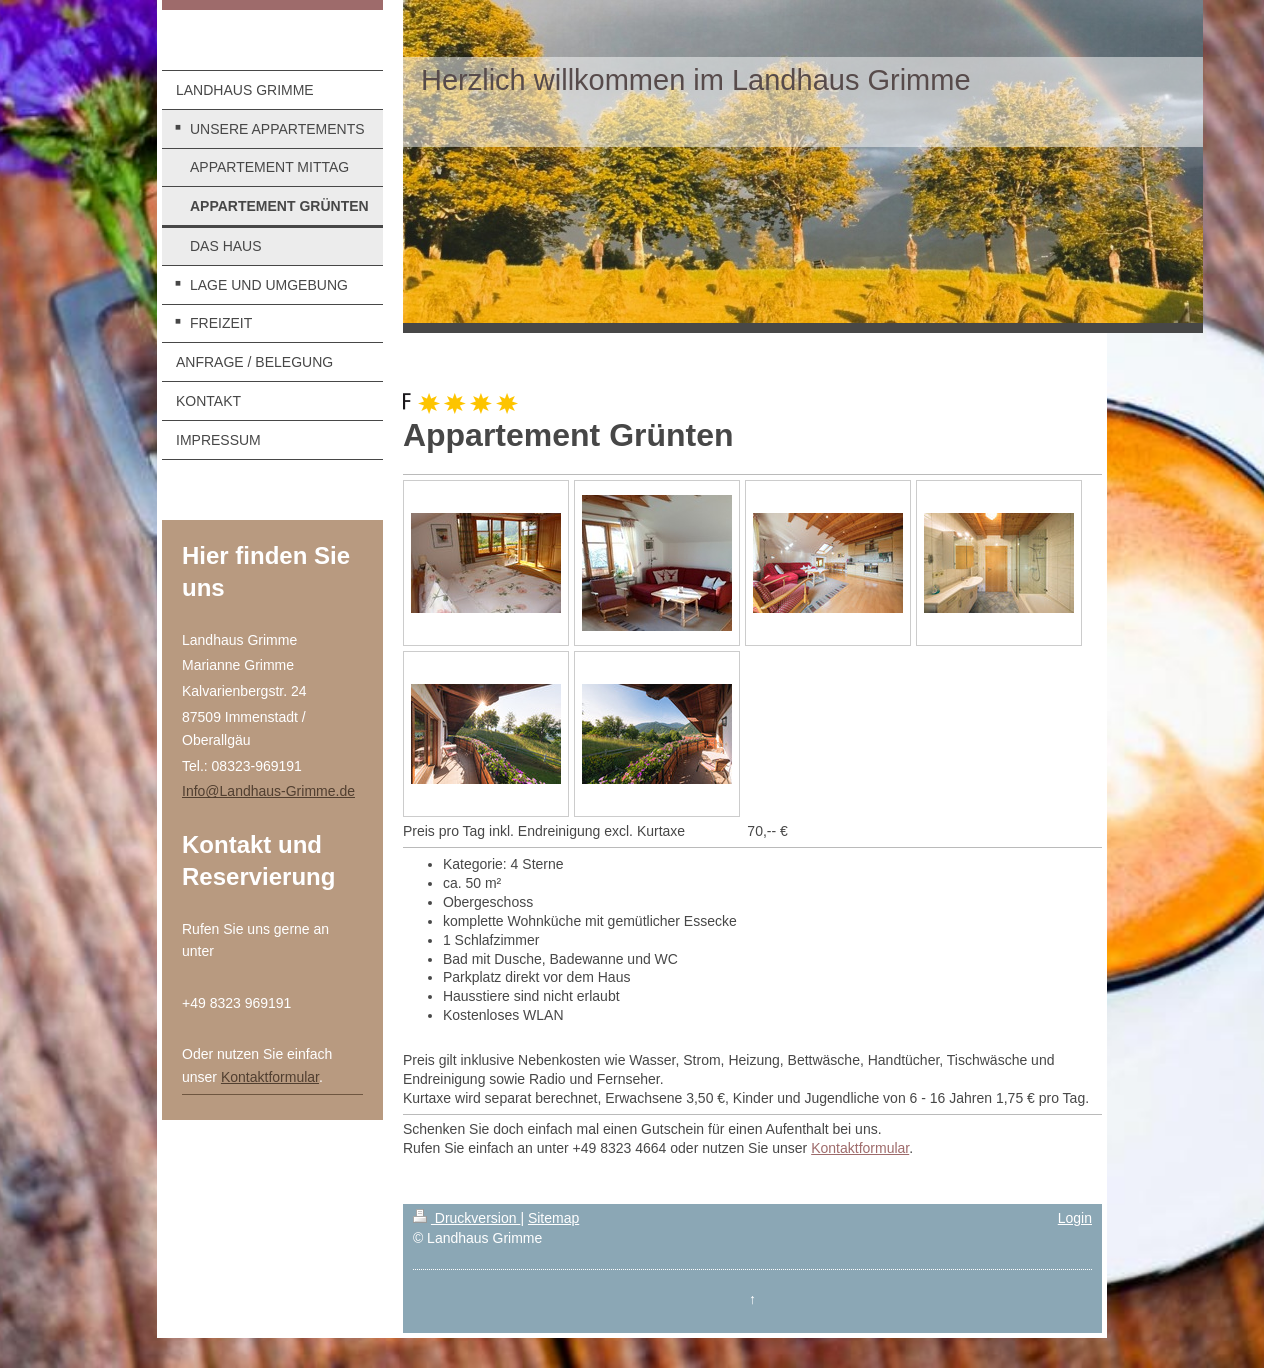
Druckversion (466, 1218)
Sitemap (553, 1218)
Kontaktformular (270, 1077)
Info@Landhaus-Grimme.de (268, 791)
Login (1075, 1218)
